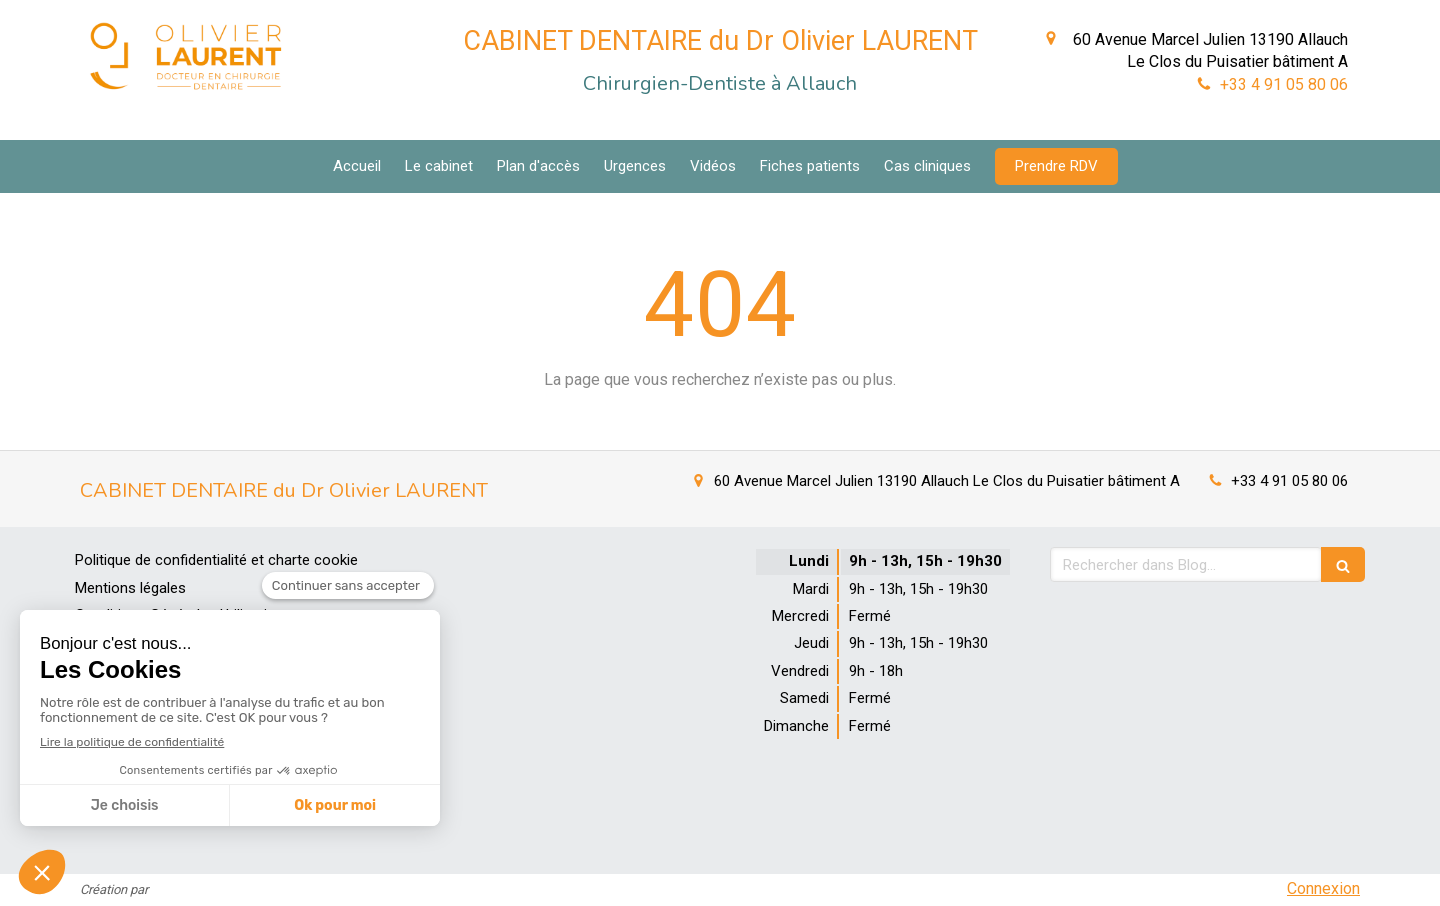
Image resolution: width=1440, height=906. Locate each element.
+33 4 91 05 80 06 (1284, 84)
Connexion (1323, 888)
